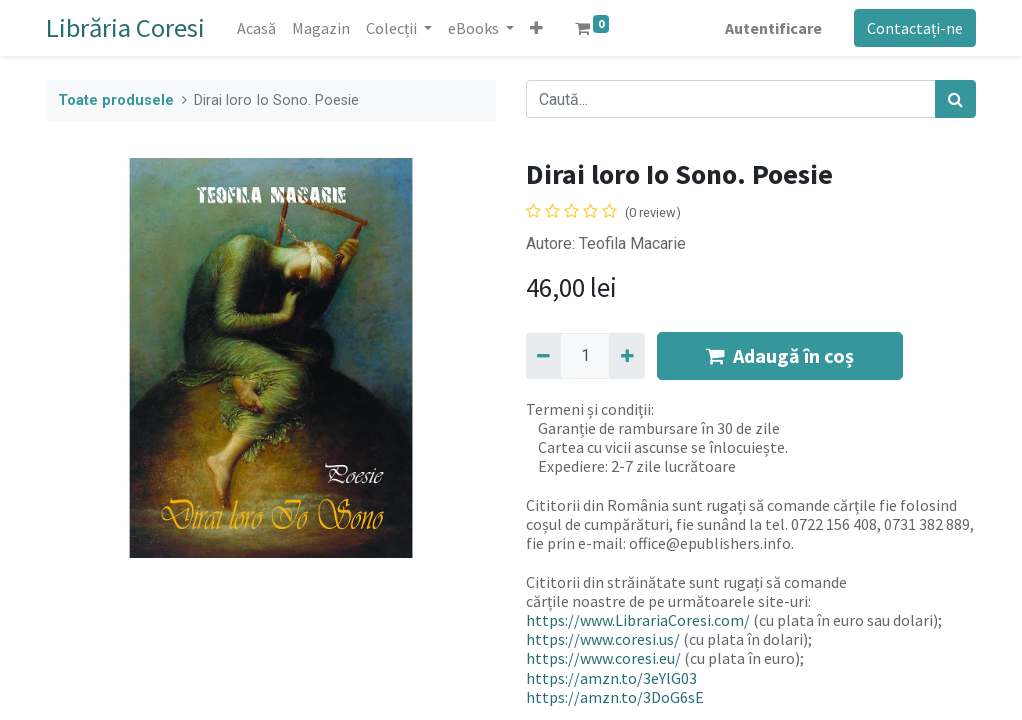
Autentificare (773, 28)
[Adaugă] (626, 356)
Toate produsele (116, 100)
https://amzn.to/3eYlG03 (611, 678)
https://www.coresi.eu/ (603, 658)
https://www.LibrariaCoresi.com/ (638, 620)
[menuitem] (256, 28)
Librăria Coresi (125, 27)
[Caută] (955, 99)
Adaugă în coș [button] (780, 355)
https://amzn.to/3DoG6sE (615, 697)
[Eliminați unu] (543, 356)
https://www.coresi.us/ (603, 639)
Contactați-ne (915, 28)
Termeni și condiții (588, 409)
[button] (536, 28)
